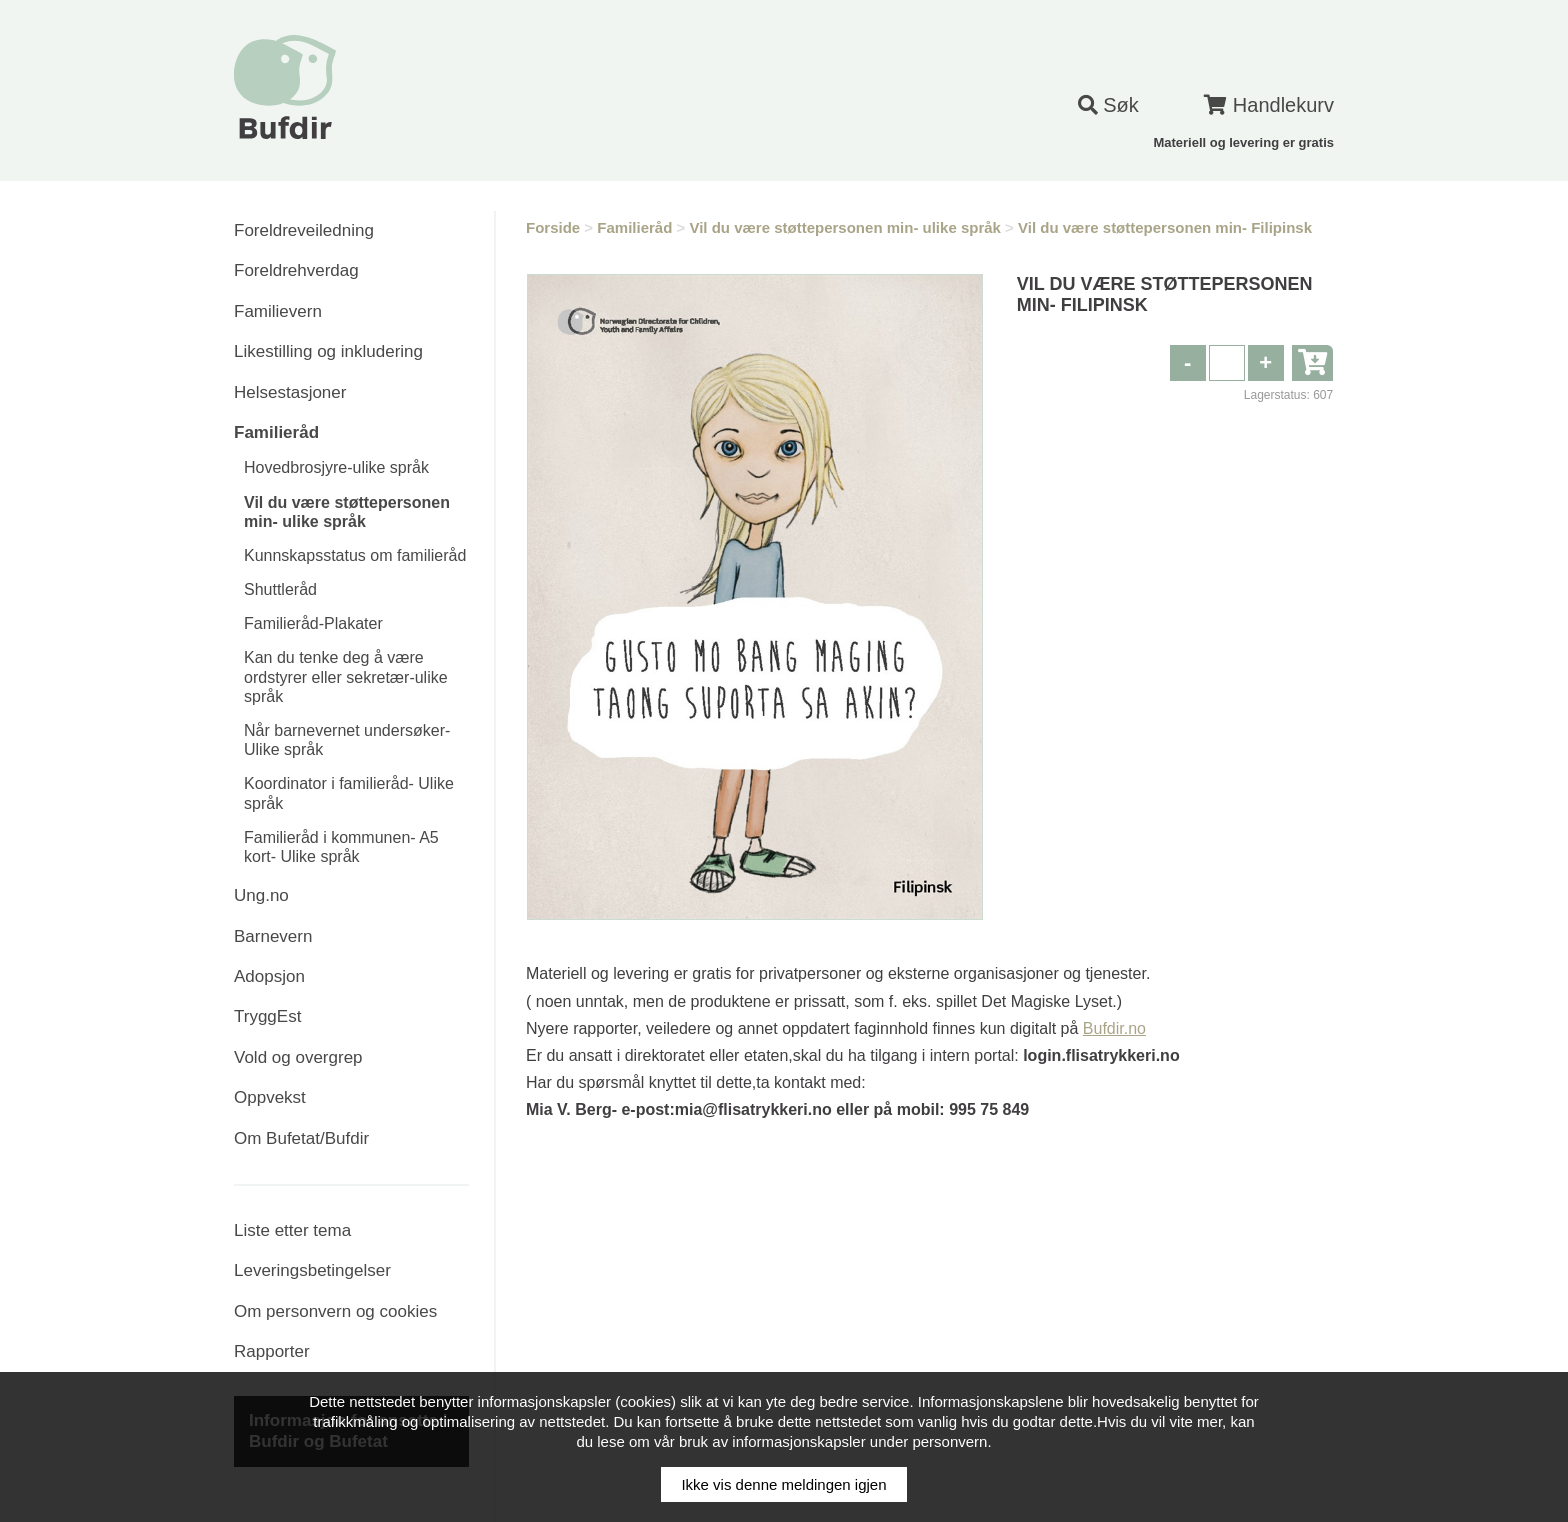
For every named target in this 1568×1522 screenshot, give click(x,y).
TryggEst (267, 1016)
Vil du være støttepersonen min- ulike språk (844, 227)
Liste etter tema (292, 1230)
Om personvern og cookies (335, 1311)
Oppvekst (270, 1097)
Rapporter (272, 1351)
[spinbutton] (1227, 363)
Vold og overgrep (298, 1057)
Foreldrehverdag (296, 270)
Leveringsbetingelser (312, 1270)
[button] (1266, 363)
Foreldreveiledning (304, 230)
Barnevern (273, 936)
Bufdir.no (1114, 1028)
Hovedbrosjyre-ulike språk (336, 467)
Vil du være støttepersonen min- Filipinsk (1165, 227)
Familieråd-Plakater (313, 623)
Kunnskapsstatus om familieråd (355, 555)
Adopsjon (269, 976)
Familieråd (276, 432)
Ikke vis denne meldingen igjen (783, 1484)
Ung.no (261, 895)
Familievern (278, 311)
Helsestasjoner (290, 392)
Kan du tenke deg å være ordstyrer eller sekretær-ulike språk (346, 676)
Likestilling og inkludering (328, 351)
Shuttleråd (280, 589)
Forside (553, 227)
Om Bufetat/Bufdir (301, 1138)
